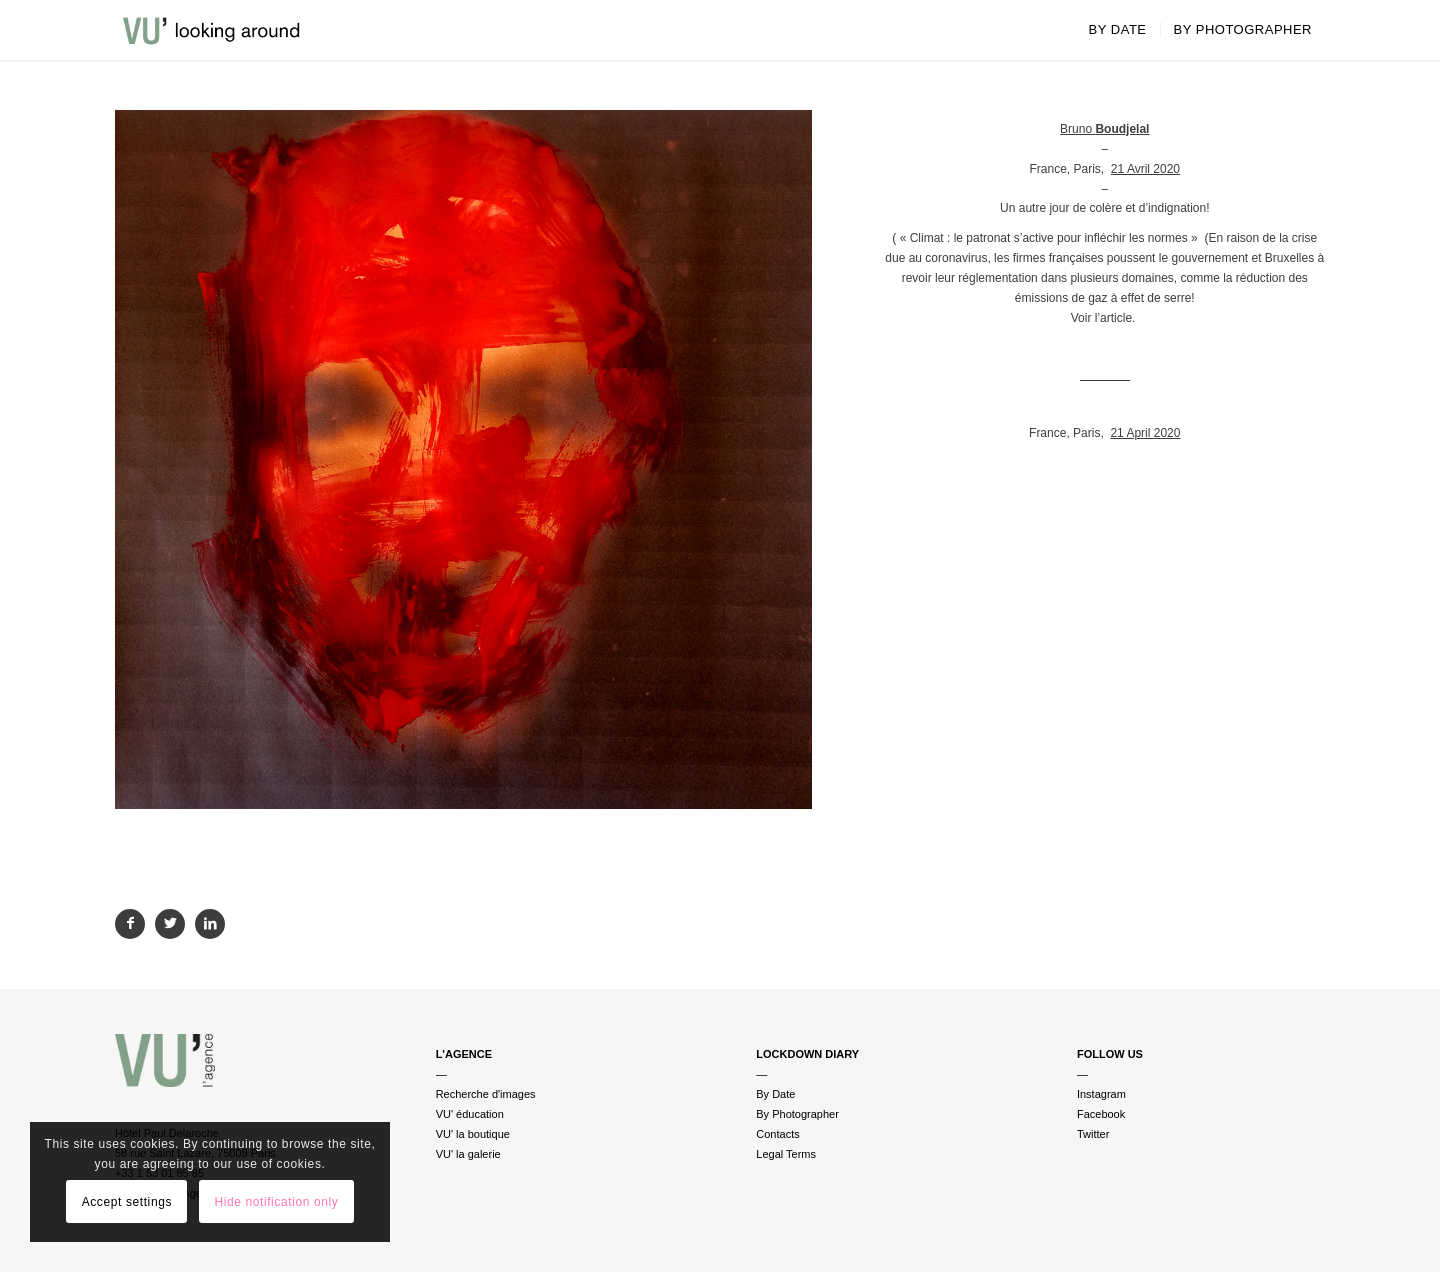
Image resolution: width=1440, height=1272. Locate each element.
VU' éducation (470, 1114)
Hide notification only (276, 1202)
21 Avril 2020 (1145, 169)
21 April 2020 (1145, 433)
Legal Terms (786, 1154)
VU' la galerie (468, 1154)
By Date (775, 1094)
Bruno (1104, 129)
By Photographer (797, 1114)
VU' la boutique (473, 1134)
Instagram (1101, 1094)
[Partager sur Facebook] (130, 924)
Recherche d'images (486, 1094)
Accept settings (127, 1202)
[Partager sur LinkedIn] (210, 924)
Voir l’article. (1105, 318)
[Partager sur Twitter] (170, 924)
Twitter (1093, 1134)
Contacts (777, 1134)
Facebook (1101, 1114)
